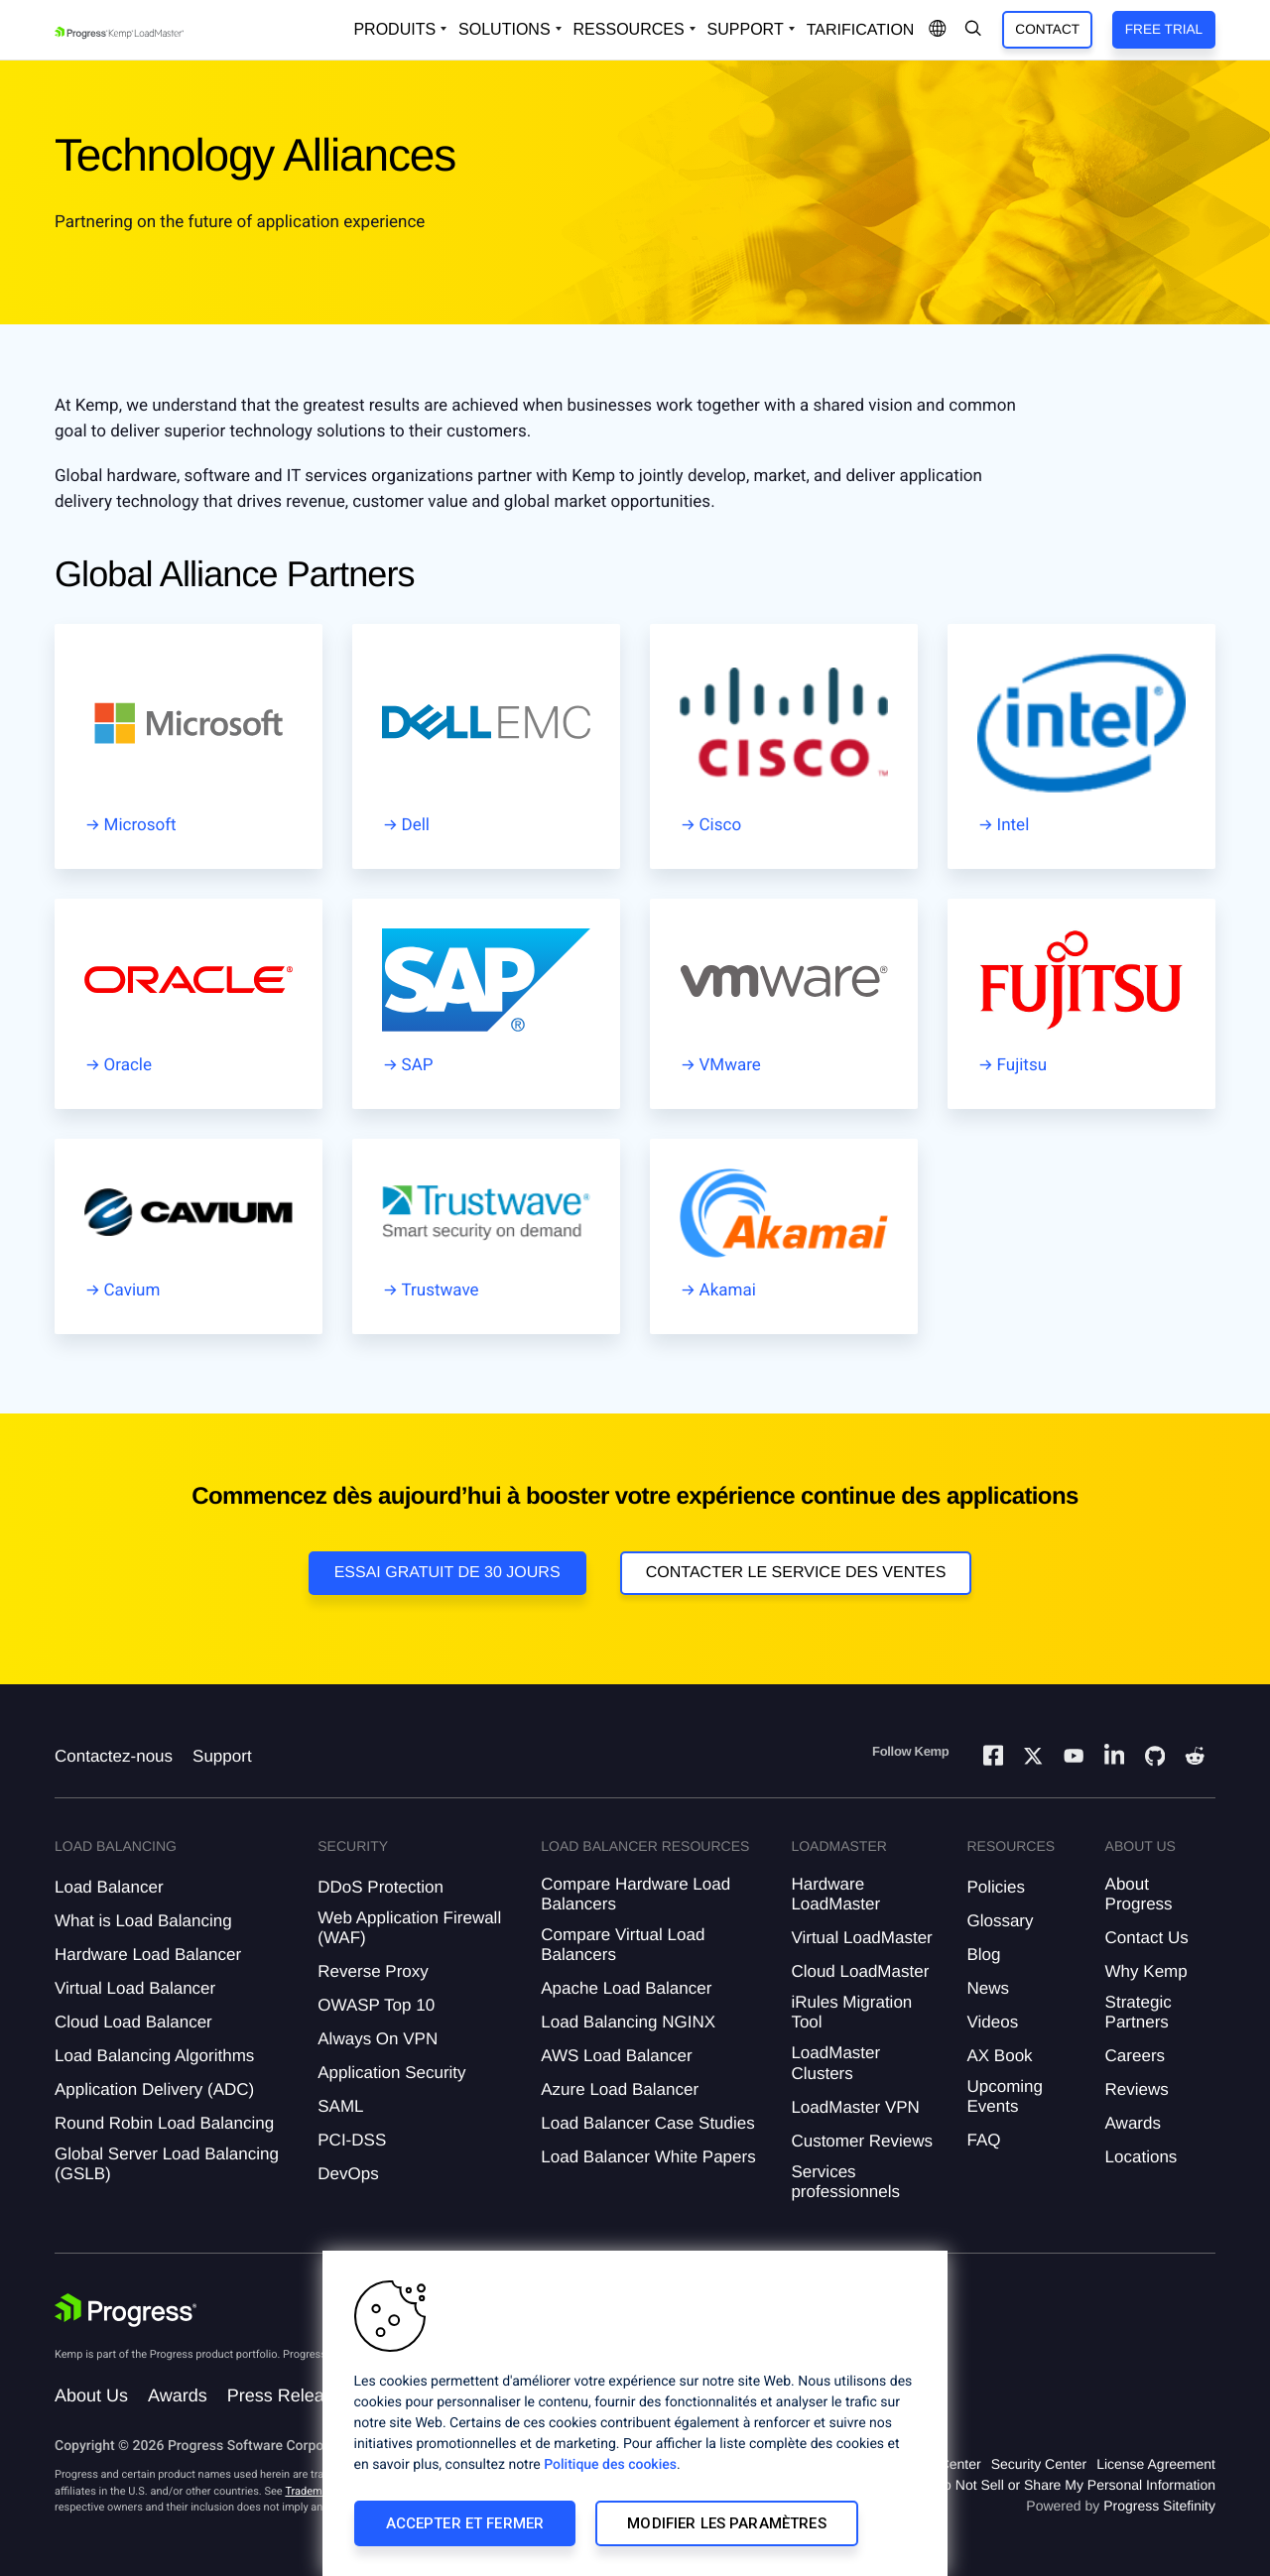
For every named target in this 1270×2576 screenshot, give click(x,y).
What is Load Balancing (143, 1920)
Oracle (128, 1065)
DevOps (348, 2173)
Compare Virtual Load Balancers (622, 1944)
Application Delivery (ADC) (154, 2089)
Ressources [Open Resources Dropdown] (629, 29)
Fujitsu (1022, 1065)
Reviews (1137, 2089)
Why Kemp (1146, 1971)
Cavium (132, 1290)
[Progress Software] (126, 2310)
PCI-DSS (352, 2140)
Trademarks (313, 2491)
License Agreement (1155, 2464)
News (987, 1988)
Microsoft (140, 825)
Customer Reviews (862, 2141)
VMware (730, 1065)
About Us (91, 2395)
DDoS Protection (381, 1887)
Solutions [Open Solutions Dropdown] (504, 29)
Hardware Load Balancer (148, 1954)
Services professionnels (845, 2181)
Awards (1133, 2123)
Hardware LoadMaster (835, 1894)
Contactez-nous (114, 1756)
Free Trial (1164, 29)
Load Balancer (109, 1887)
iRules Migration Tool (851, 2012)
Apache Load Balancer (626, 1988)
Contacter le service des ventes (796, 1572)
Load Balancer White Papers (648, 2156)
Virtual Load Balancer (135, 1988)
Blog (983, 1954)
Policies (995, 1887)
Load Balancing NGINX (628, 2022)
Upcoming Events (1004, 2096)
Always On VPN (378, 2038)
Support (222, 1756)
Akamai (727, 1290)
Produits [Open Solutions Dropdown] (394, 29)
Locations (1141, 2156)
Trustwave (440, 1290)
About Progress (1139, 1894)
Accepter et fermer (465, 2523)
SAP (418, 1065)
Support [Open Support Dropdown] (745, 29)
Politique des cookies (610, 2465)
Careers (1135, 2055)
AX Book (999, 2055)
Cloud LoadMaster (860, 1971)
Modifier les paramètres (726, 2523)
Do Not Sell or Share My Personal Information (1074, 2485)
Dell (416, 825)
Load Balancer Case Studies (647, 2123)
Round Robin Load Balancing (164, 2123)
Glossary (999, 1920)
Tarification (861, 30)
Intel (1013, 825)
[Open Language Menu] (937, 30)
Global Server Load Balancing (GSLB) (167, 2164)
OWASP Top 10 (376, 2005)
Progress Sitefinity (1159, 2506)
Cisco (720, 825)
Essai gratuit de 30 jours (447, 1572)
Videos (992, 2022)
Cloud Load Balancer (133, 2022)
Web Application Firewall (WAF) (409, 1927)
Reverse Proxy (373, 1971)
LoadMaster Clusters (835, 2062)
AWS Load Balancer (616, 2055)
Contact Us (1147, 1937)
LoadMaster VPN (855, 2107)
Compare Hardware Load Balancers (635, 1894)
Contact (1047, 29)
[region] (635, 2413)
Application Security (391, 2072)
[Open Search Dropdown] (973, 30)
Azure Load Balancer (619, 2089)
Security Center (1038, 2464)
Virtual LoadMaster (861, 1937)
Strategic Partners (1138, 2012)
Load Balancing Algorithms (154, 2055)
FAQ (983, 2140)
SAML (340, 2106)
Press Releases (289, 2395)
